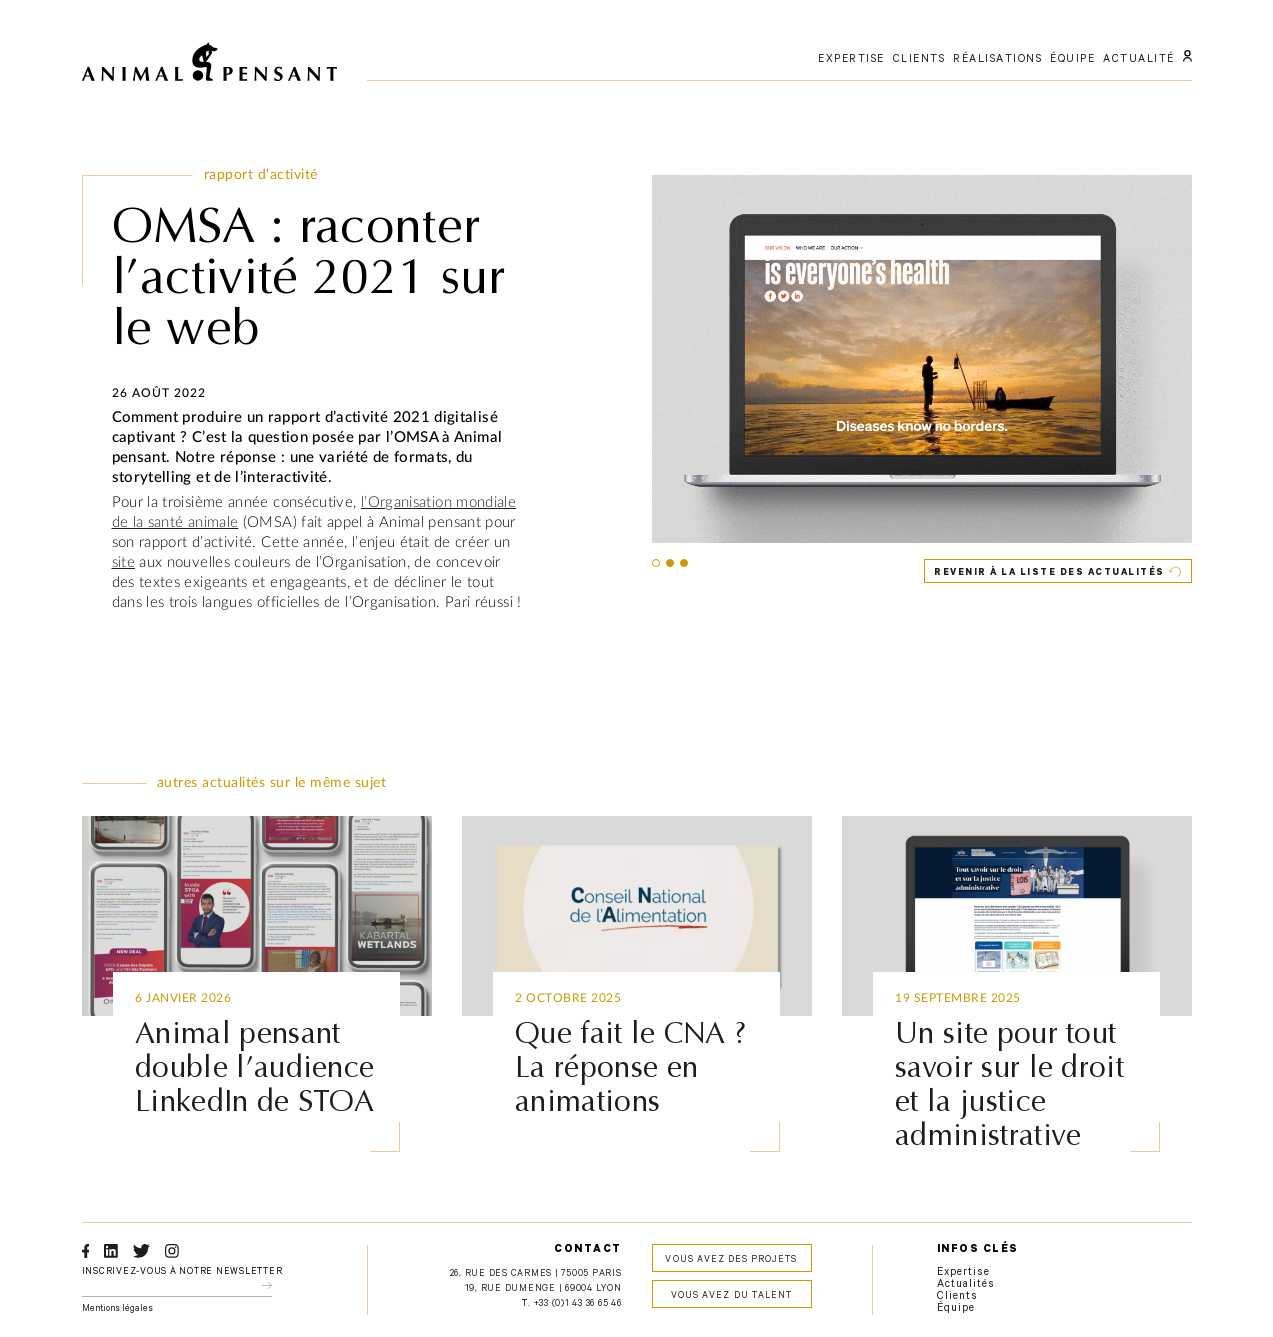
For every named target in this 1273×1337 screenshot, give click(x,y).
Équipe (956, 1309)
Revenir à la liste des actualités (1049, 573)
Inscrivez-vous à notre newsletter (182, 1272)
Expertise (963, 1273)
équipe (1072, 60)
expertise (851, 60)
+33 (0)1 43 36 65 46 (578, 1304)
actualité (1139, 60)
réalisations (997, 60)
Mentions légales (117, 1309)
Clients (957, 1297)
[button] (656, 563)
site (123, 562)
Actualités (966, 1285)
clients (919, 60)
